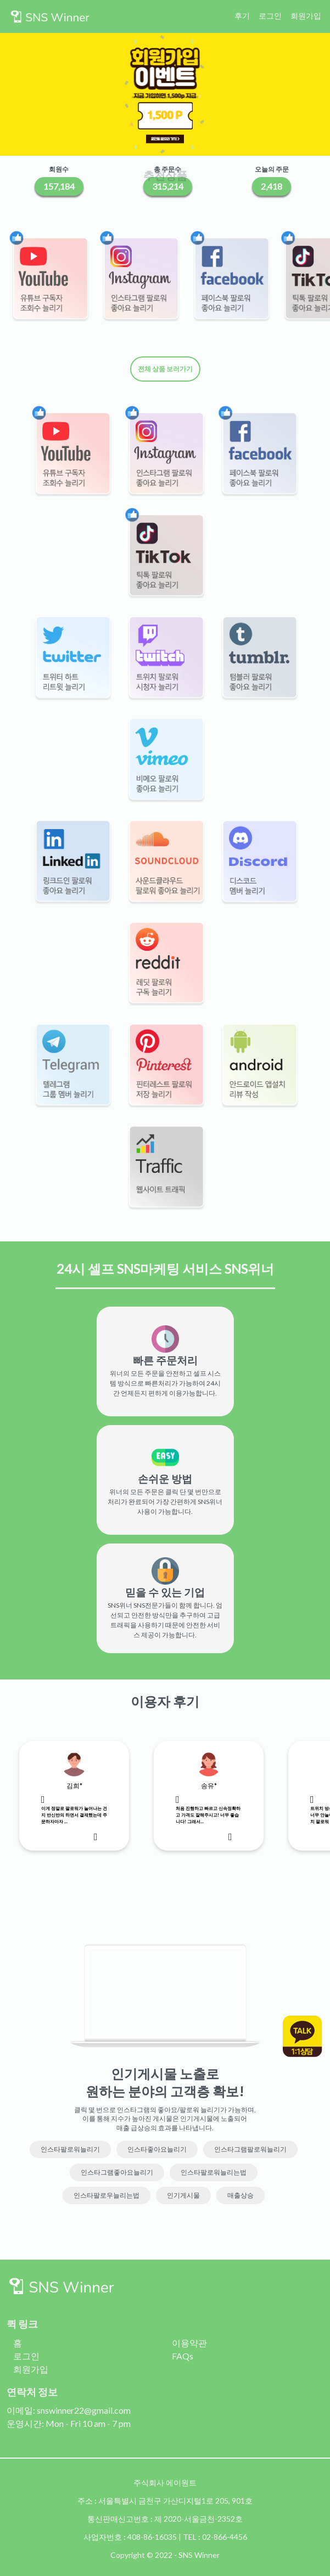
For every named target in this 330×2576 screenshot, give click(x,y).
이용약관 (189, 2342)
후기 (242, 16)
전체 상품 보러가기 (165, 369)
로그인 (270, 16)
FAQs (182, 2356)
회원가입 (305, 16)
